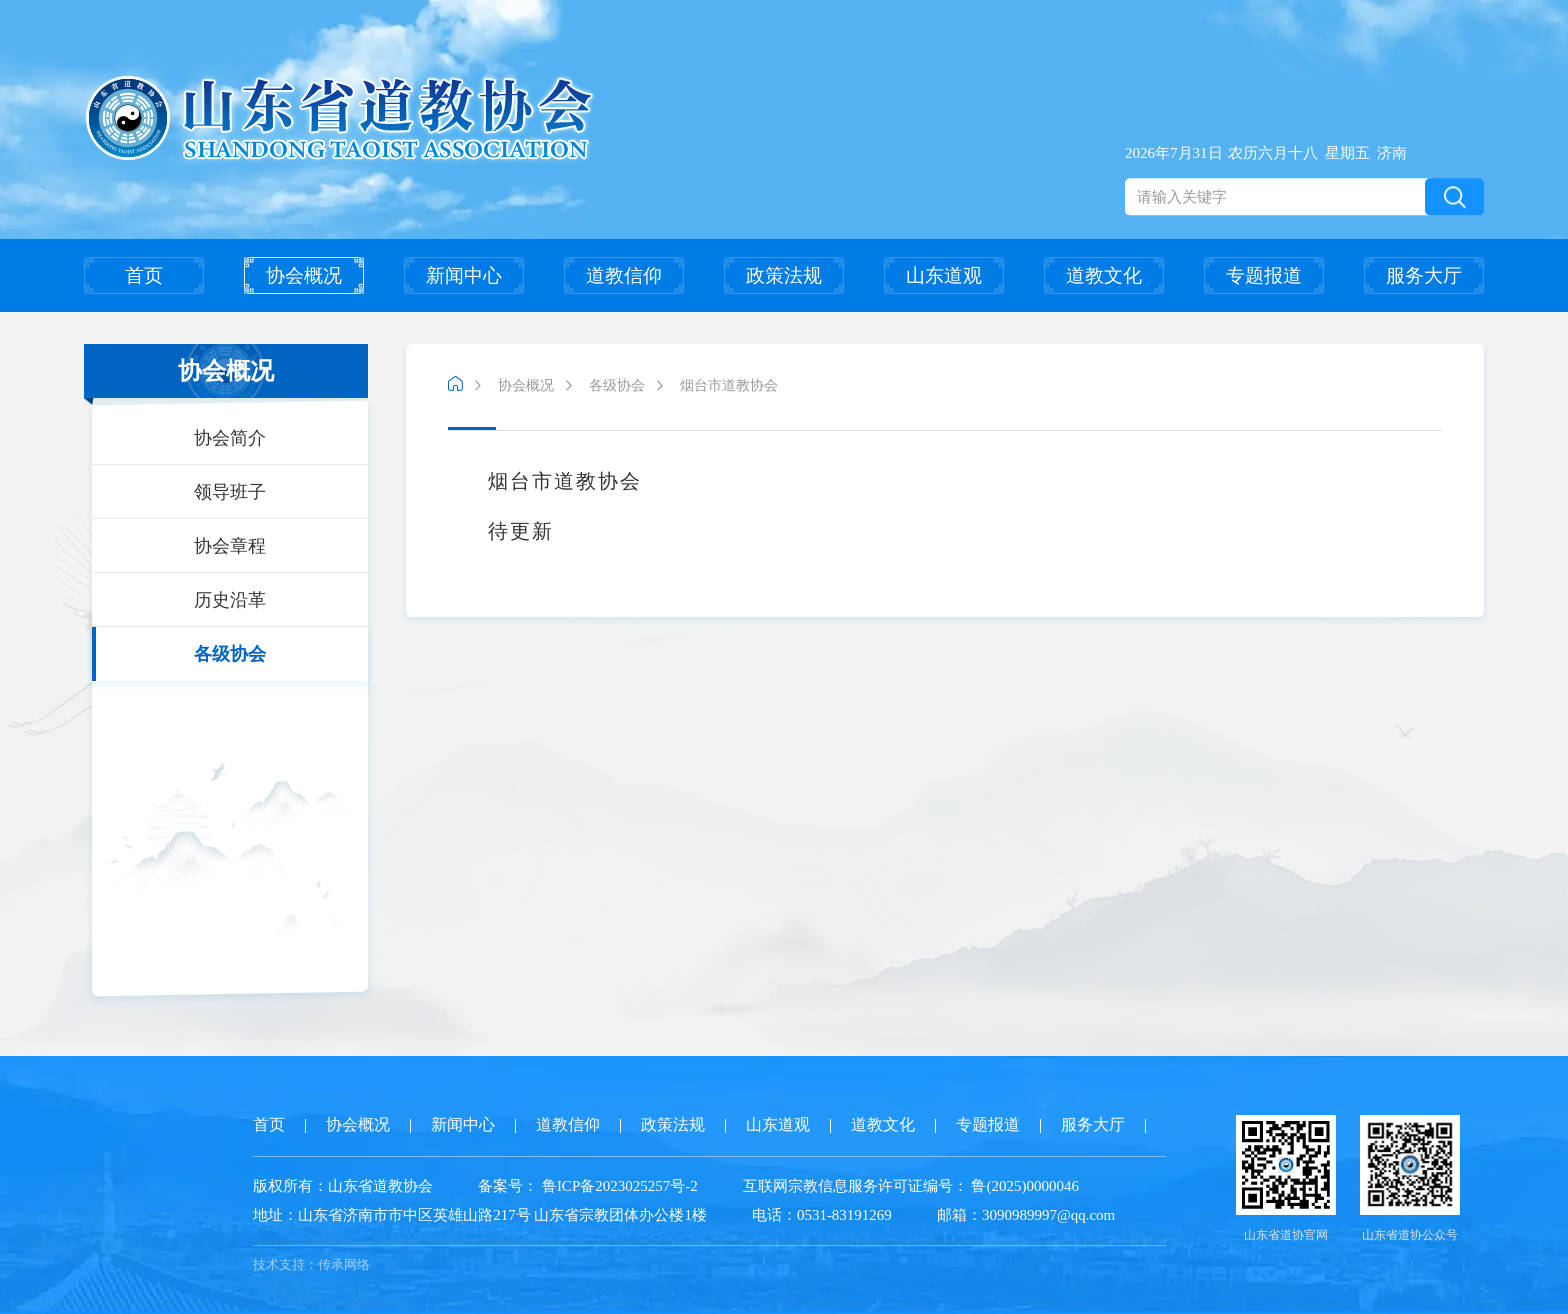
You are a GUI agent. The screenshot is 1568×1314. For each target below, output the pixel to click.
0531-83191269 (844, 1215)
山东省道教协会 (380, 1186)
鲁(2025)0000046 (1023, 1186)
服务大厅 (1424, 275)
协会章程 (230, 546)
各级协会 (230, 654)
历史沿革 (230, 600)
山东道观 (944, 275)
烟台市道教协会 (729, 385)
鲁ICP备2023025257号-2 (620, 1186)
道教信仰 (624, 275)
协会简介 (230, 438)
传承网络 (344, 1264)
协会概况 (304, 275)
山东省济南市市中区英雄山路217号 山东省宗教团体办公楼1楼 (480, 1215)
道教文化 (1104, 275)
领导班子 (230, 492)
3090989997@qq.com (1048, 1215)
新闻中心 (464, 275)
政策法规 (784, 275)
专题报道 (1264, 275)
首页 (144, 275)
